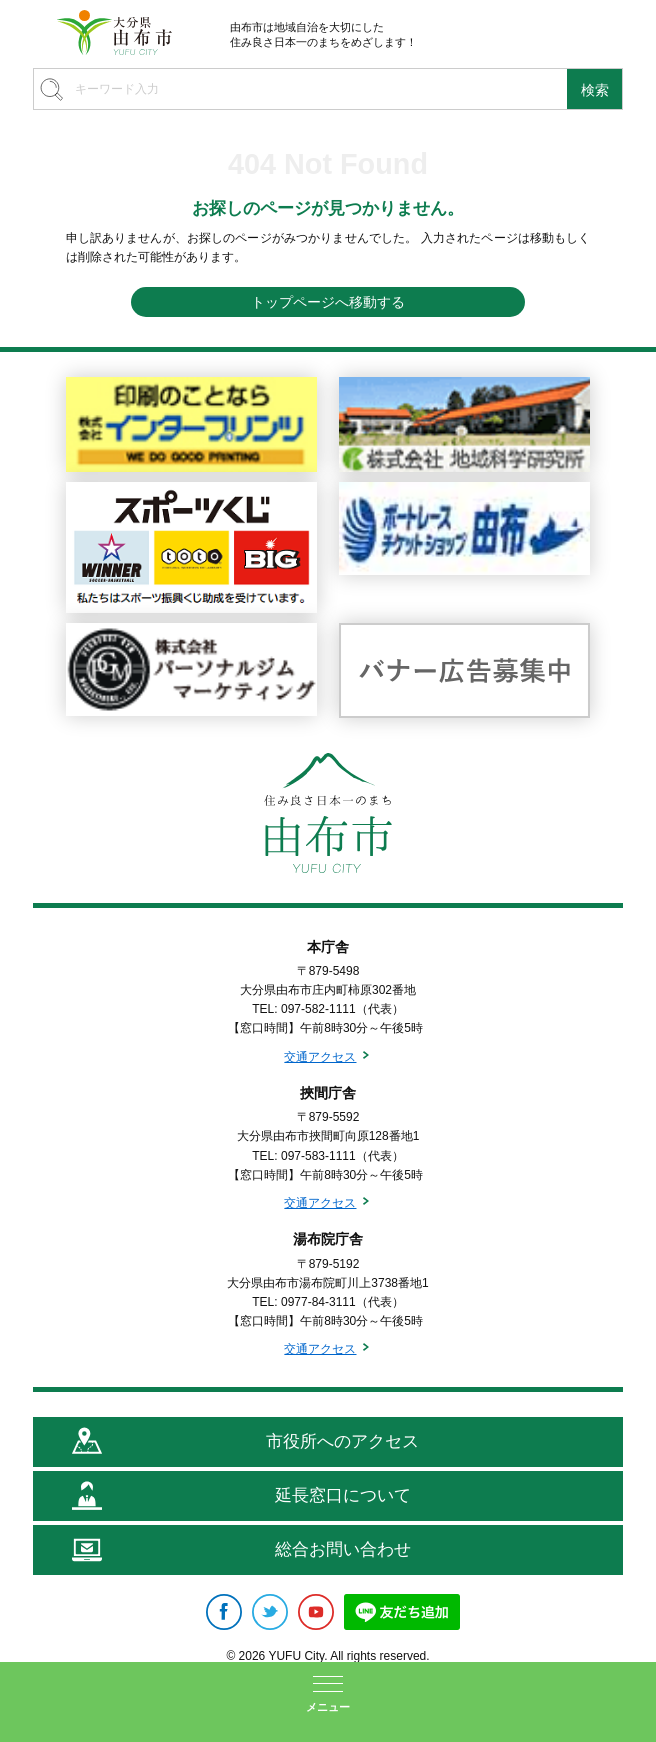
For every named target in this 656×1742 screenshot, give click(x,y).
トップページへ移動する (328, 302)
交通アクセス (320, 1057)
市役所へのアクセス (342, 1441)
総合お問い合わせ (343, 1549)
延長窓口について (343, 1495)
